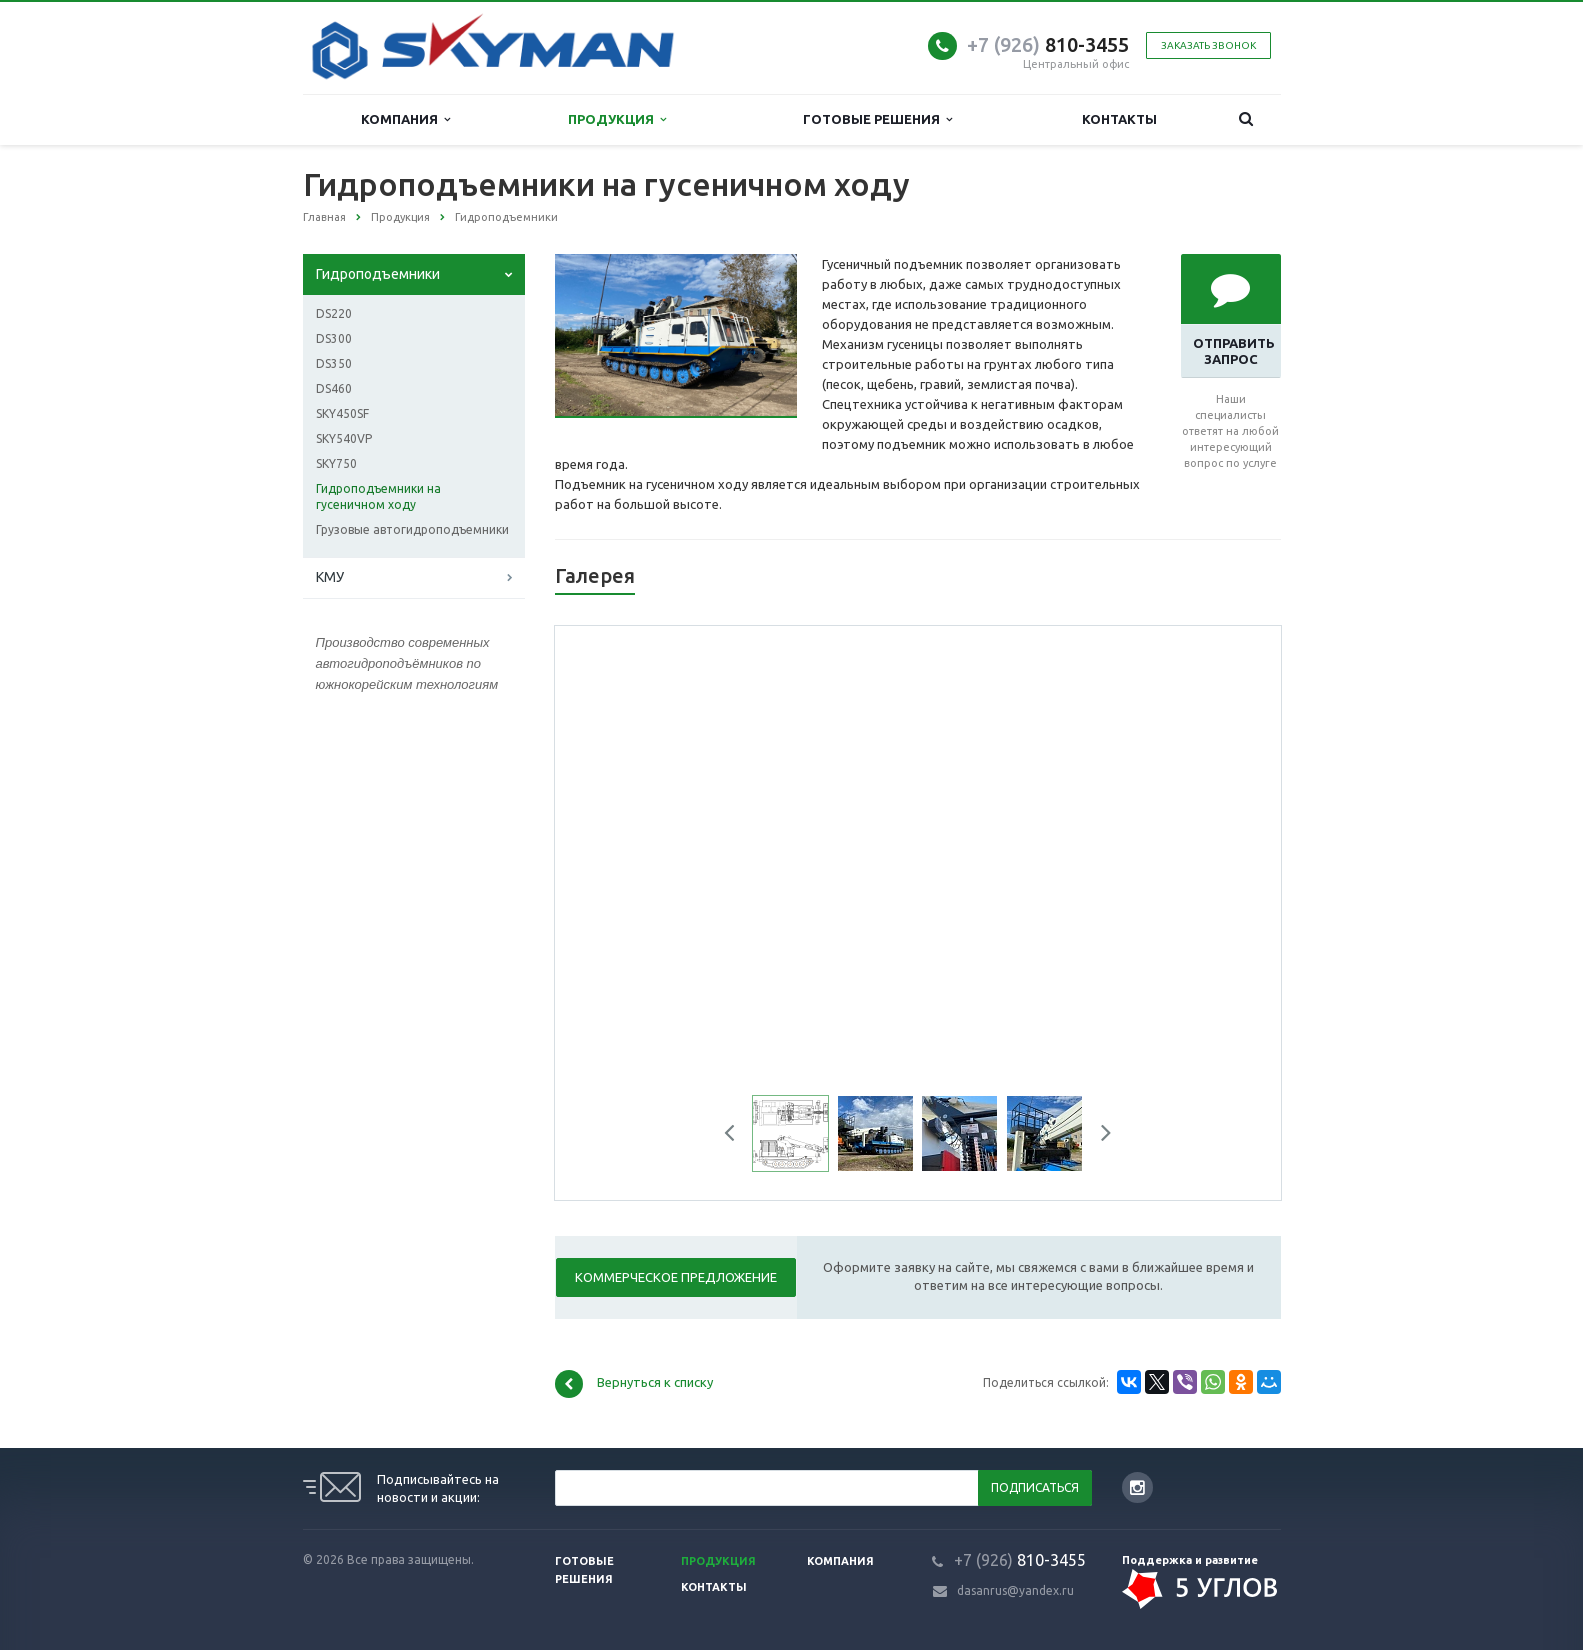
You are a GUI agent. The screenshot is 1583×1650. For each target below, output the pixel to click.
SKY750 (336, 463)
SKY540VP (344, 438)
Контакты (1119, 119)
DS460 (334, 388)
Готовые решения (877, 119)
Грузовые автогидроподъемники (412, 529)
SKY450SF (342, 413)
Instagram (1137, 1487)
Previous (737, 1136)
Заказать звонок (1208, 45)
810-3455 (1048, 44)
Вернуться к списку (634, 1384)
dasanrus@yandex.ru (1015, 1590)
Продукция (617, 119)
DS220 (334, 313)
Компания (405, 119)
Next (1099, 1136)
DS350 (334, 363)
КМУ (330, 577)
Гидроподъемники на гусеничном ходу (378, 496)
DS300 (334, 338)
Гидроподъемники (378, 274)
